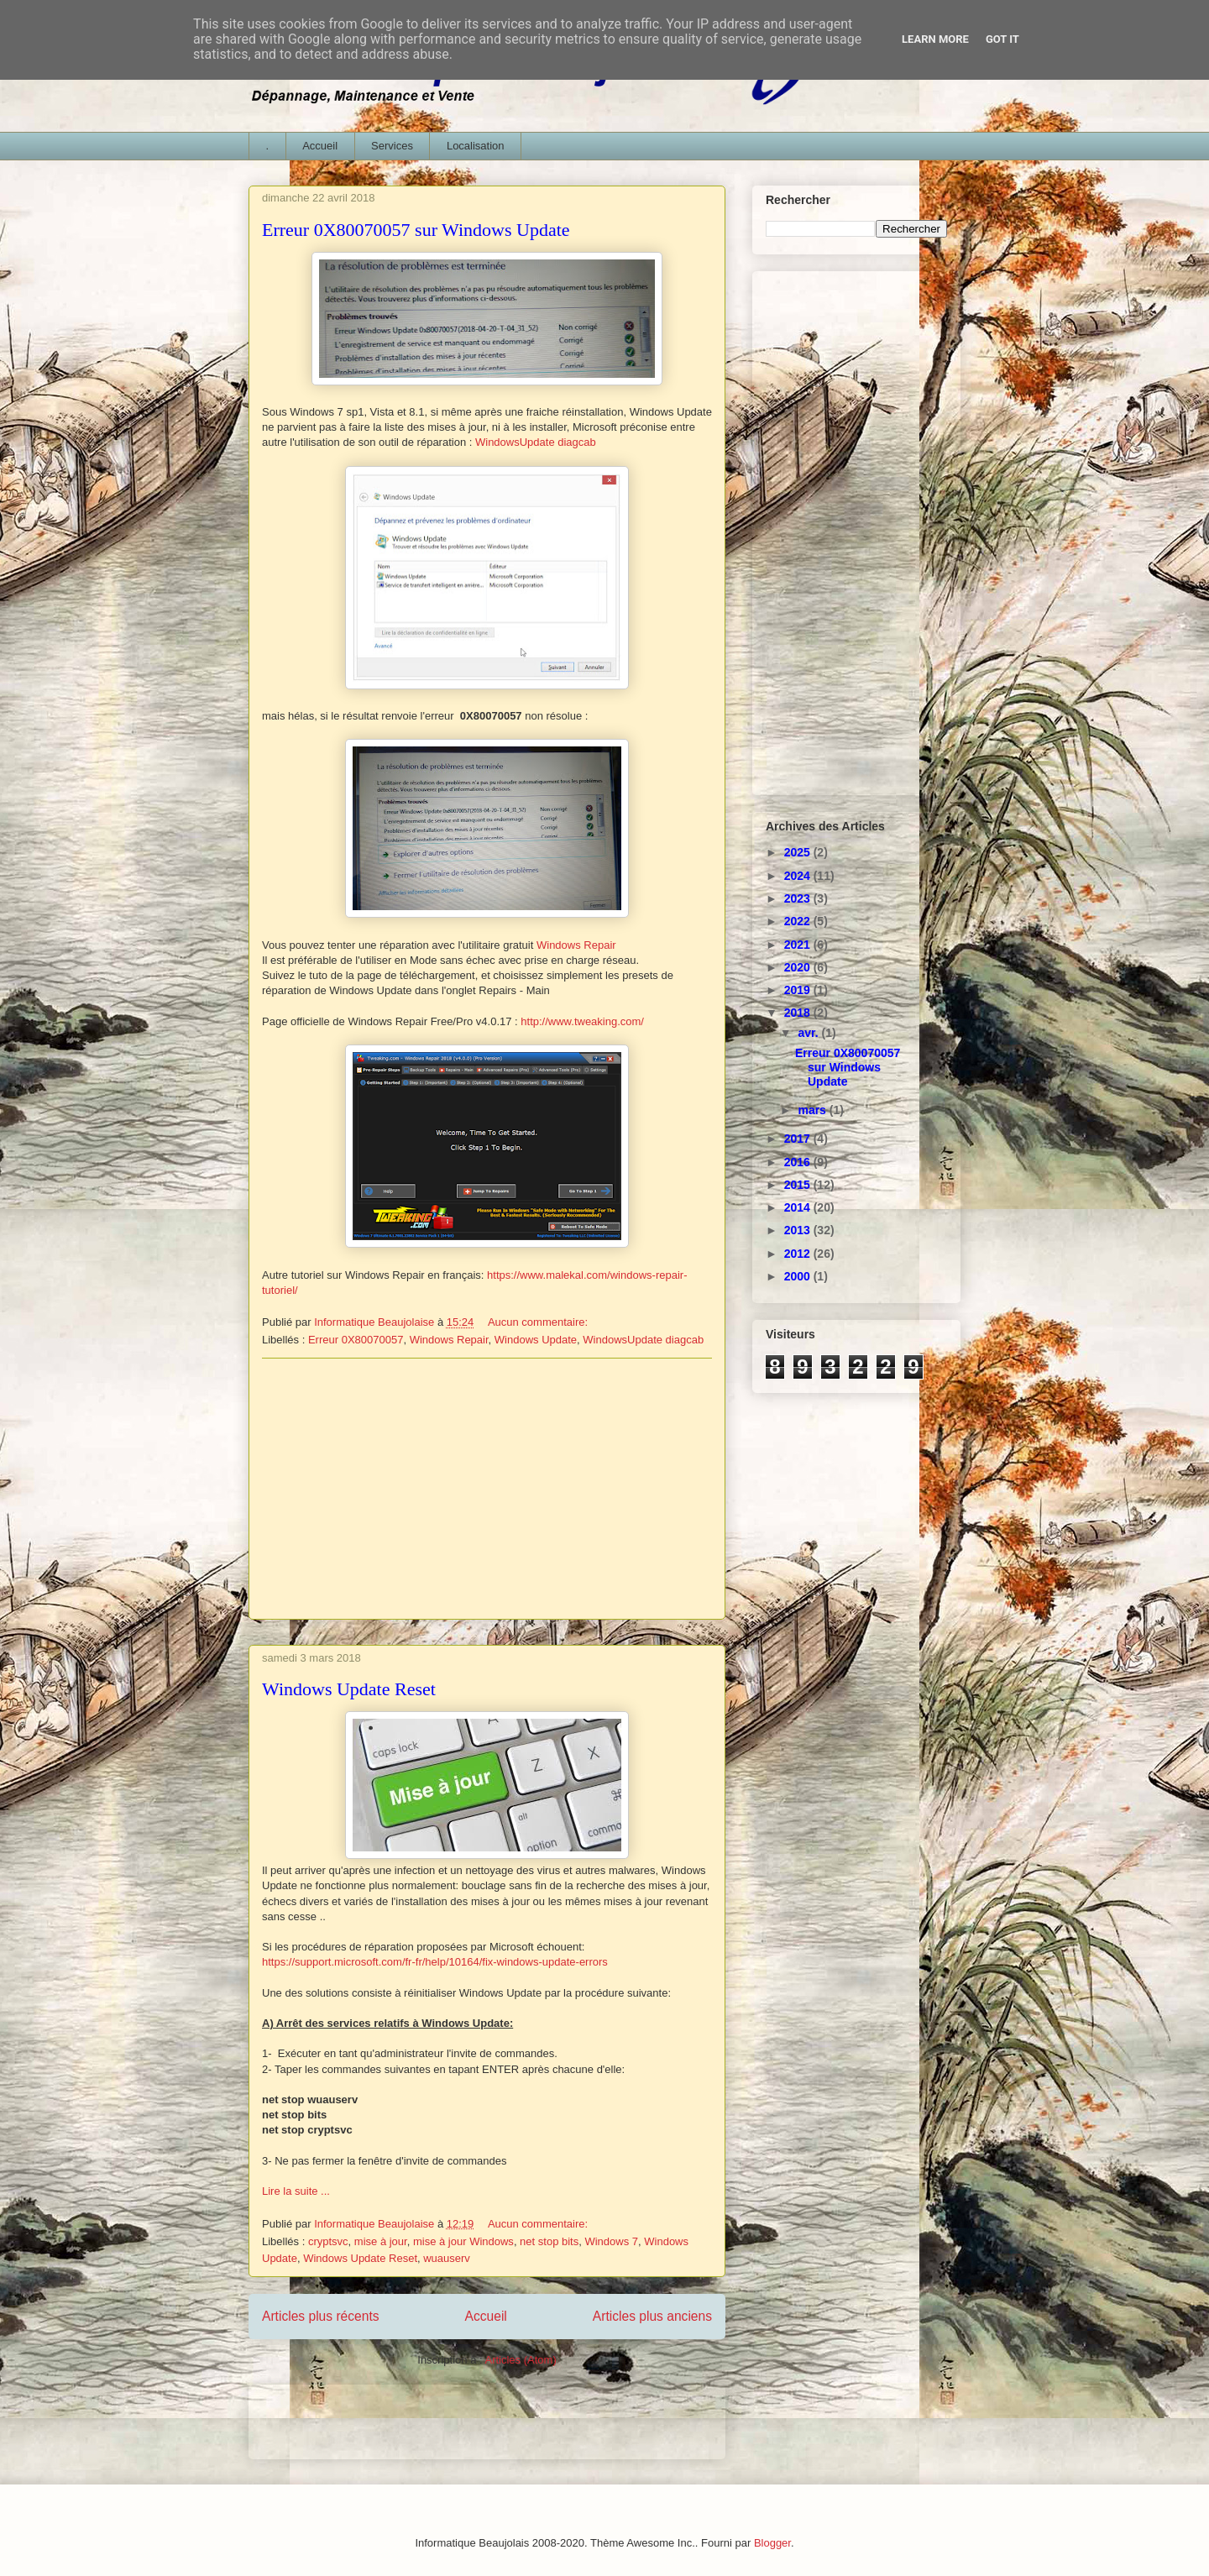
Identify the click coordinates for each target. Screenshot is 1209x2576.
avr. (809, 1032)
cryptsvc (328, 2241)
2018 (799, 1012)
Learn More (935, 39)
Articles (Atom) (520, 2359)
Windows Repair (576, 945)
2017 (799, 1138)
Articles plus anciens (652, 2316)
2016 (799, 1162)
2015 (799, 1184)
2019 (799, 990)
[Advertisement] (487, 1488)
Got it (1002, 39)
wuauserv (446, 2258)
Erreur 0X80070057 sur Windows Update (416, 229)
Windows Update (536, 1339)
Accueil (320, 145)
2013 (799, 1230)
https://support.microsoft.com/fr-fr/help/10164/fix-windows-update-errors (435, 1962)
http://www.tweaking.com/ (582, 1021)
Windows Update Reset (349, 1688)
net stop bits (549, 2241)
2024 (799, 875)
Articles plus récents (320, 2316)
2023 (799, 898)
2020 (799, 967)
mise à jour (380, 2241)
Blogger (772, 2543)
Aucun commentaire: (539, 1322)
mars (813, 1110)
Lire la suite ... (296, 2191)
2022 (799, 921)
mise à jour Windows (463, 2241)
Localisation (476, 145)
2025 (799, 852)
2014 (799, 1207)
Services (392, 145)
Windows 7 (611, 2241)
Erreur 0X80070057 (355, 1339)
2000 (799, 1276)
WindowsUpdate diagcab (535, 442)
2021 (799, 944)
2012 (799, 1253)
